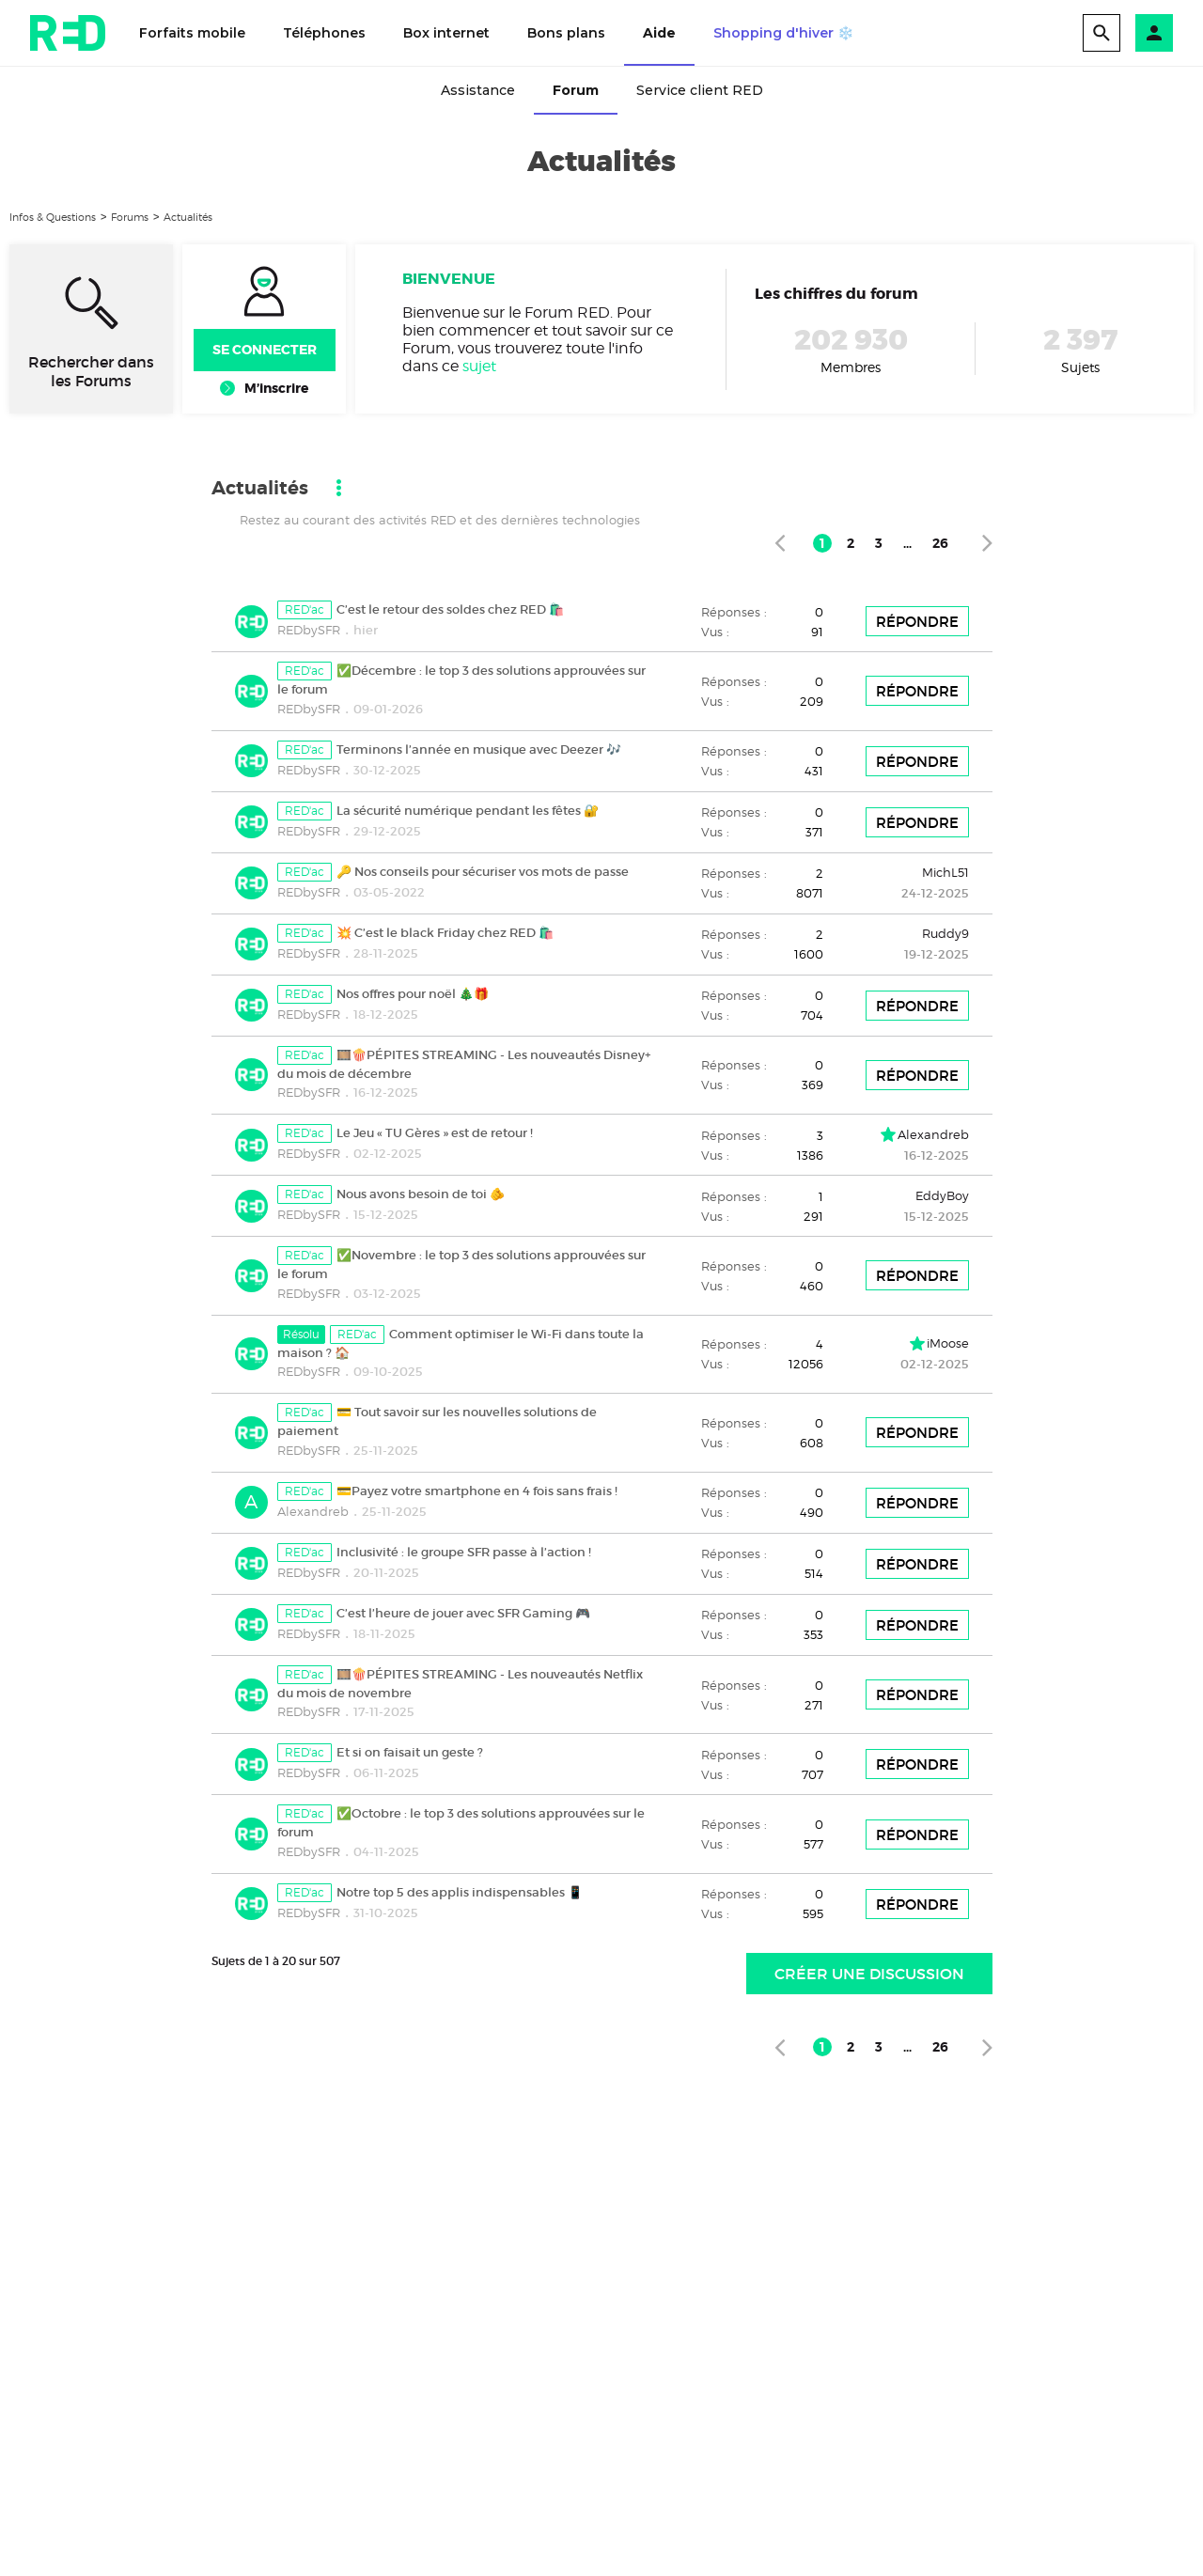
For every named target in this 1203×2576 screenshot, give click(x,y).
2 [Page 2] (850, 543)
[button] (1154, 33)
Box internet (446, 32)
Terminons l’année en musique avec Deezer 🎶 (478, 749)
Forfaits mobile (192, 32)
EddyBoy (942, 1195)
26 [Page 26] (940, 543)
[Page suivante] (987, 542)
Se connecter (264, 349)
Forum (576, 90)
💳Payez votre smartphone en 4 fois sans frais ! (476, 1491)
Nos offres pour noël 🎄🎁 (412, 994)
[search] (1101, 33)
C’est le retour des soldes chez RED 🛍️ (450, 609)
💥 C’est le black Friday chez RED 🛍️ (445, 933)
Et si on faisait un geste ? (409, 1752)
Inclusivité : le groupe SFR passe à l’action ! (463, 1552)
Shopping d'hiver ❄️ (783, 32)
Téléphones (324, 32)
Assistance (478, 90)
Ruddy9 (945, 933)
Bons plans (566, 32)
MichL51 (945, 872)
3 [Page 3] (879, 543)
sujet (479, 366)
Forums (129, 217)
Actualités (188, 217)
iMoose (948, 1342)
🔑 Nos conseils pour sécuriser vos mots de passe (482, 872)
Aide (659, 32)
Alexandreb (933, 1134)
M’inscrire (276, 388)
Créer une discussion (869, 1973)
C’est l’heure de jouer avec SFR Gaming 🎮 (463, 1613)
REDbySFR (308, 629)
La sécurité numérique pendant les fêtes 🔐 (467, 811)
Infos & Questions (52, 217)
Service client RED (699, 90)
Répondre (917, 622)
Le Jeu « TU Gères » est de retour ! (434, 1133)
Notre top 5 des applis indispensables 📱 (459, 1892)
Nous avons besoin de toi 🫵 (420, 1194)
